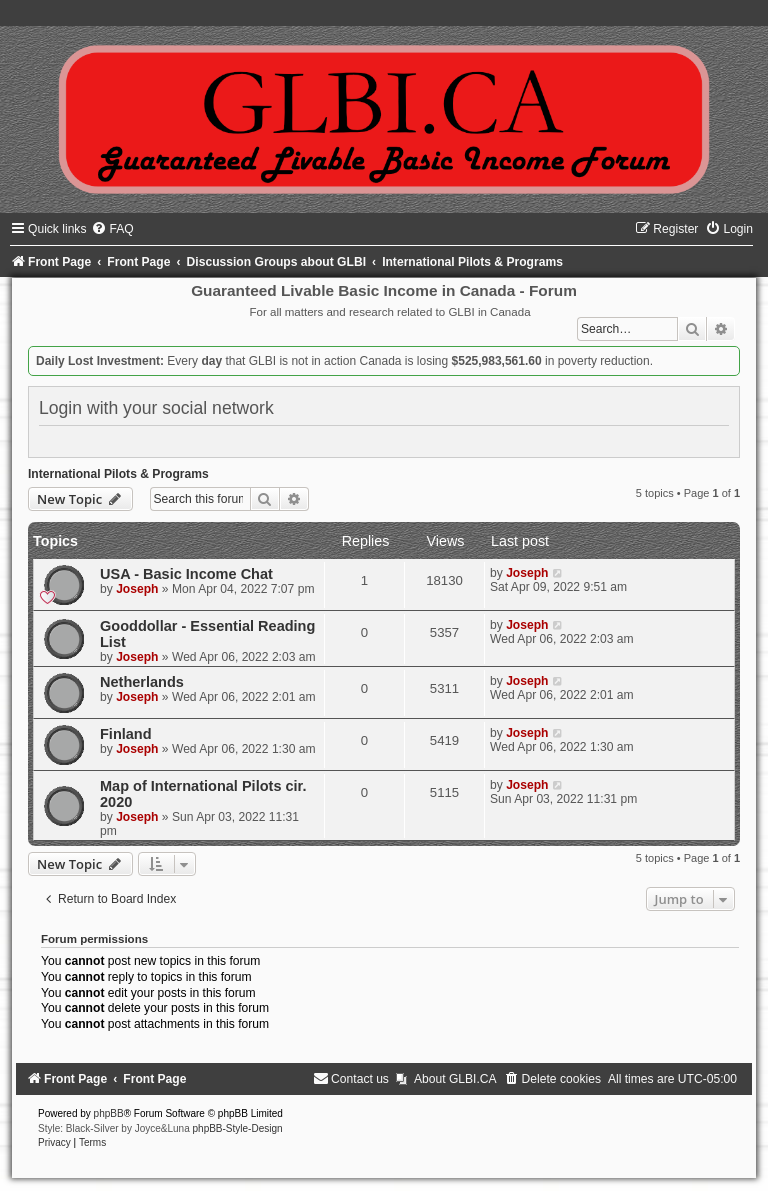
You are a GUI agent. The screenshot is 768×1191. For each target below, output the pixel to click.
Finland (126, 734)
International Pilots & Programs (118, 474)
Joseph (137, 589)
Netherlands (142, 682)
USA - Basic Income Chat (186, 574)
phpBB (109, 1113)
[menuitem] (112, 229)
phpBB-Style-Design (238, 1128)
